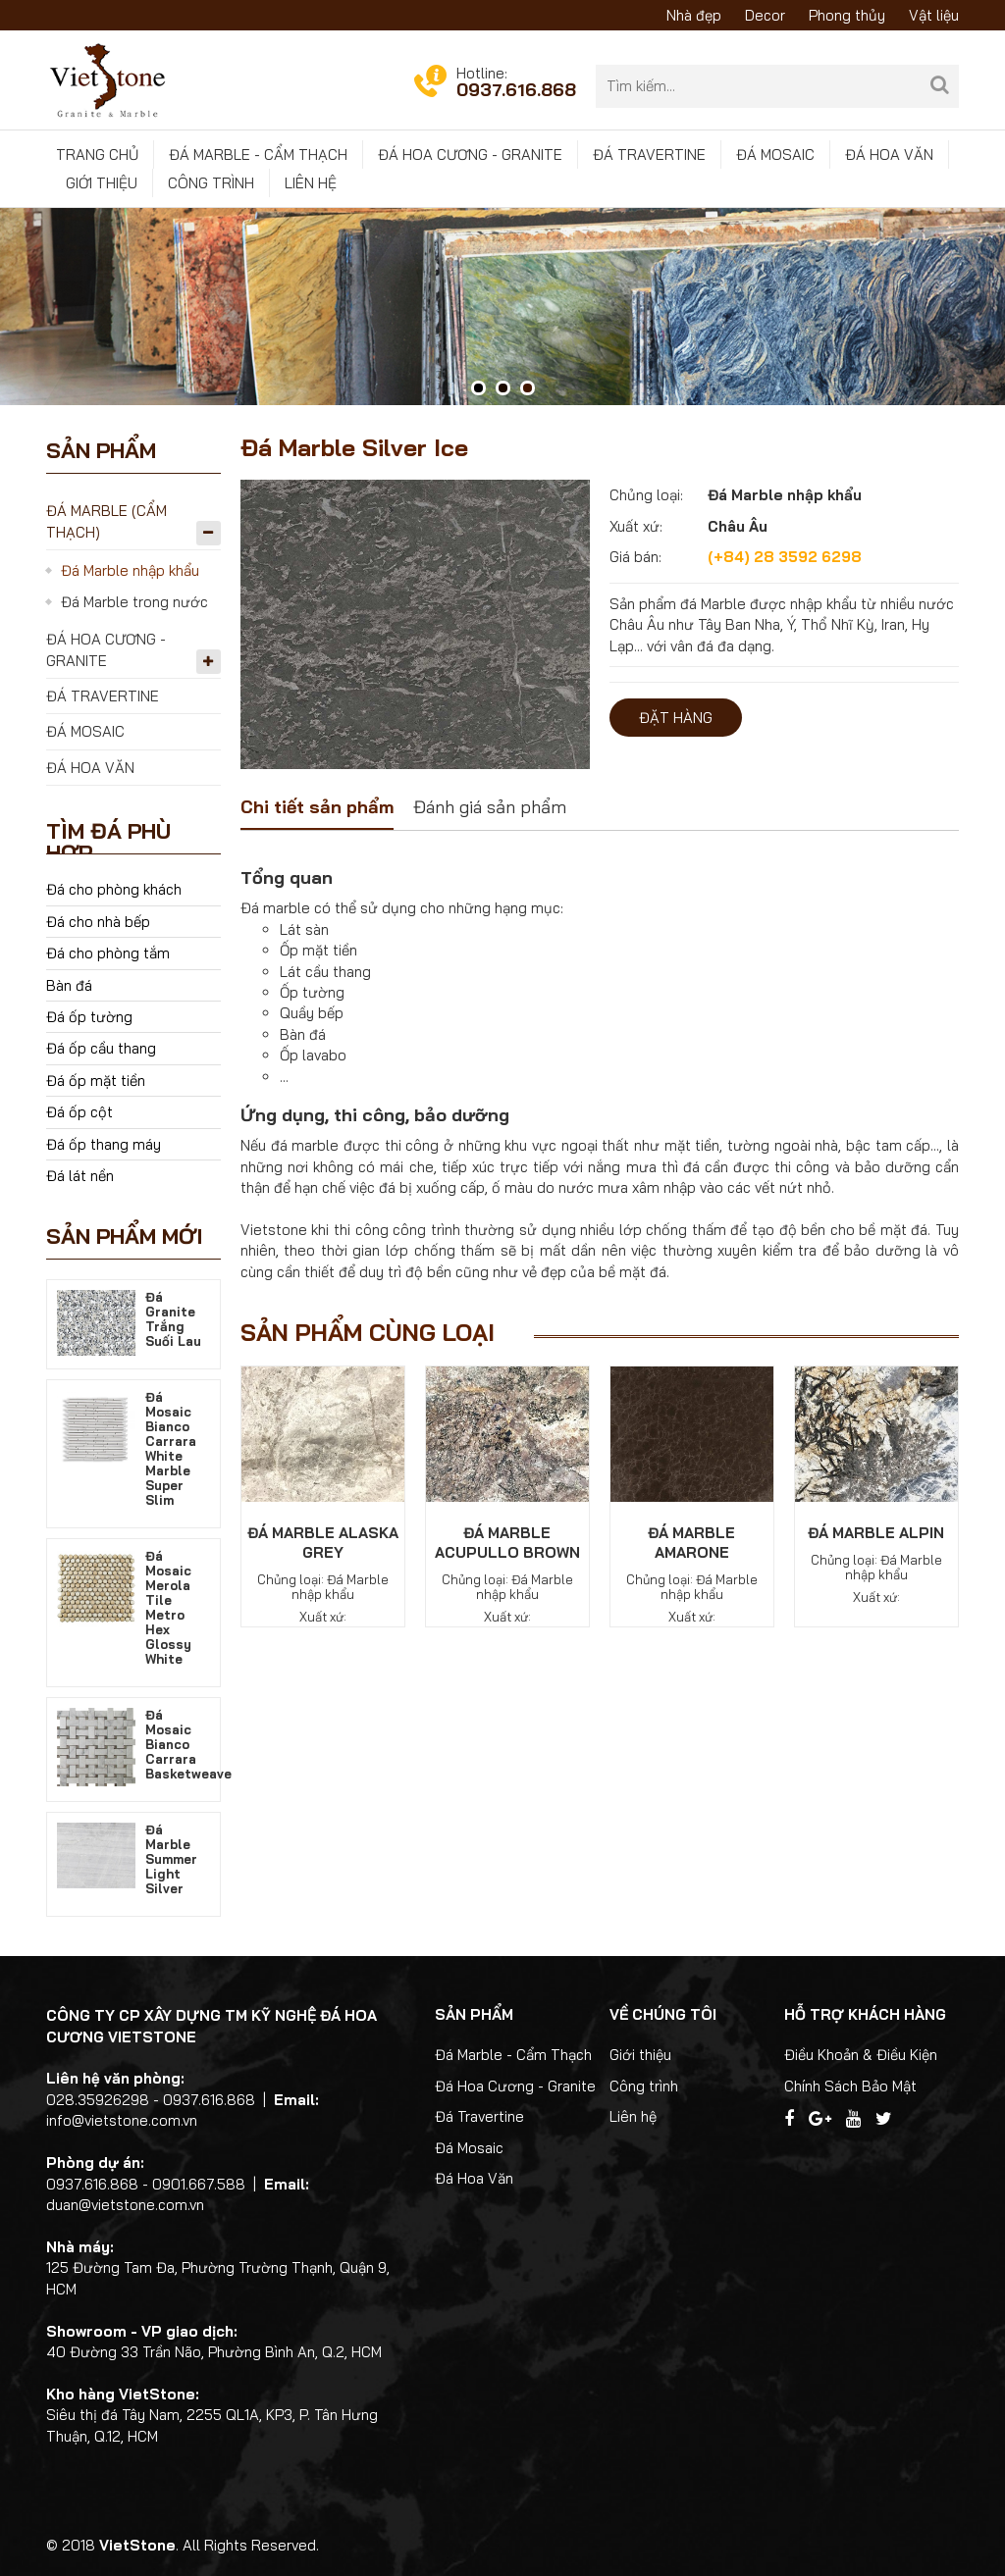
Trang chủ (97, 154)
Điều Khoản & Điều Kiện (860, 2054)
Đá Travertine (649, 154)
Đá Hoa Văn (889, 154)
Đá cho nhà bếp (98, 921)
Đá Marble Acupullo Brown (507, 1542)
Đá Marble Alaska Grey (322, 1542)
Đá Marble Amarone (691, 1542)
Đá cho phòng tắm (108, 953)
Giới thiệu (101, 183)
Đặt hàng (676, 717)
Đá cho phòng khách (114, 889)
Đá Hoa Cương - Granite (470, 154)
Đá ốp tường (89, 1016)
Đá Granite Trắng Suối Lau (173, 1319)
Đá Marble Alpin (876, 1532)
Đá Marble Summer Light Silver (171, 1859)
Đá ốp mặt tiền (95, 1080)
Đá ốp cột (79, 1112)
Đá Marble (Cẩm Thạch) (106, 521)
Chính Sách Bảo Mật (850, 2086)
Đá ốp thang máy (103, 1144)
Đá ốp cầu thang (101, 1048)
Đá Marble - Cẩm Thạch (258, 154)
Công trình (211, 183)
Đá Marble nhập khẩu (130, 570)
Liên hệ (311, 183)
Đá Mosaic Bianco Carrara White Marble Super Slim (170, 1448)
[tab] (317, 809)
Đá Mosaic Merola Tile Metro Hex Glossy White (168, 1607)
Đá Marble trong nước (134, 601)
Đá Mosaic (775, 154)
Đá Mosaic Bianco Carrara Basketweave (188, 1744)
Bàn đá (69, 985)
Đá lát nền (80, 1175)
